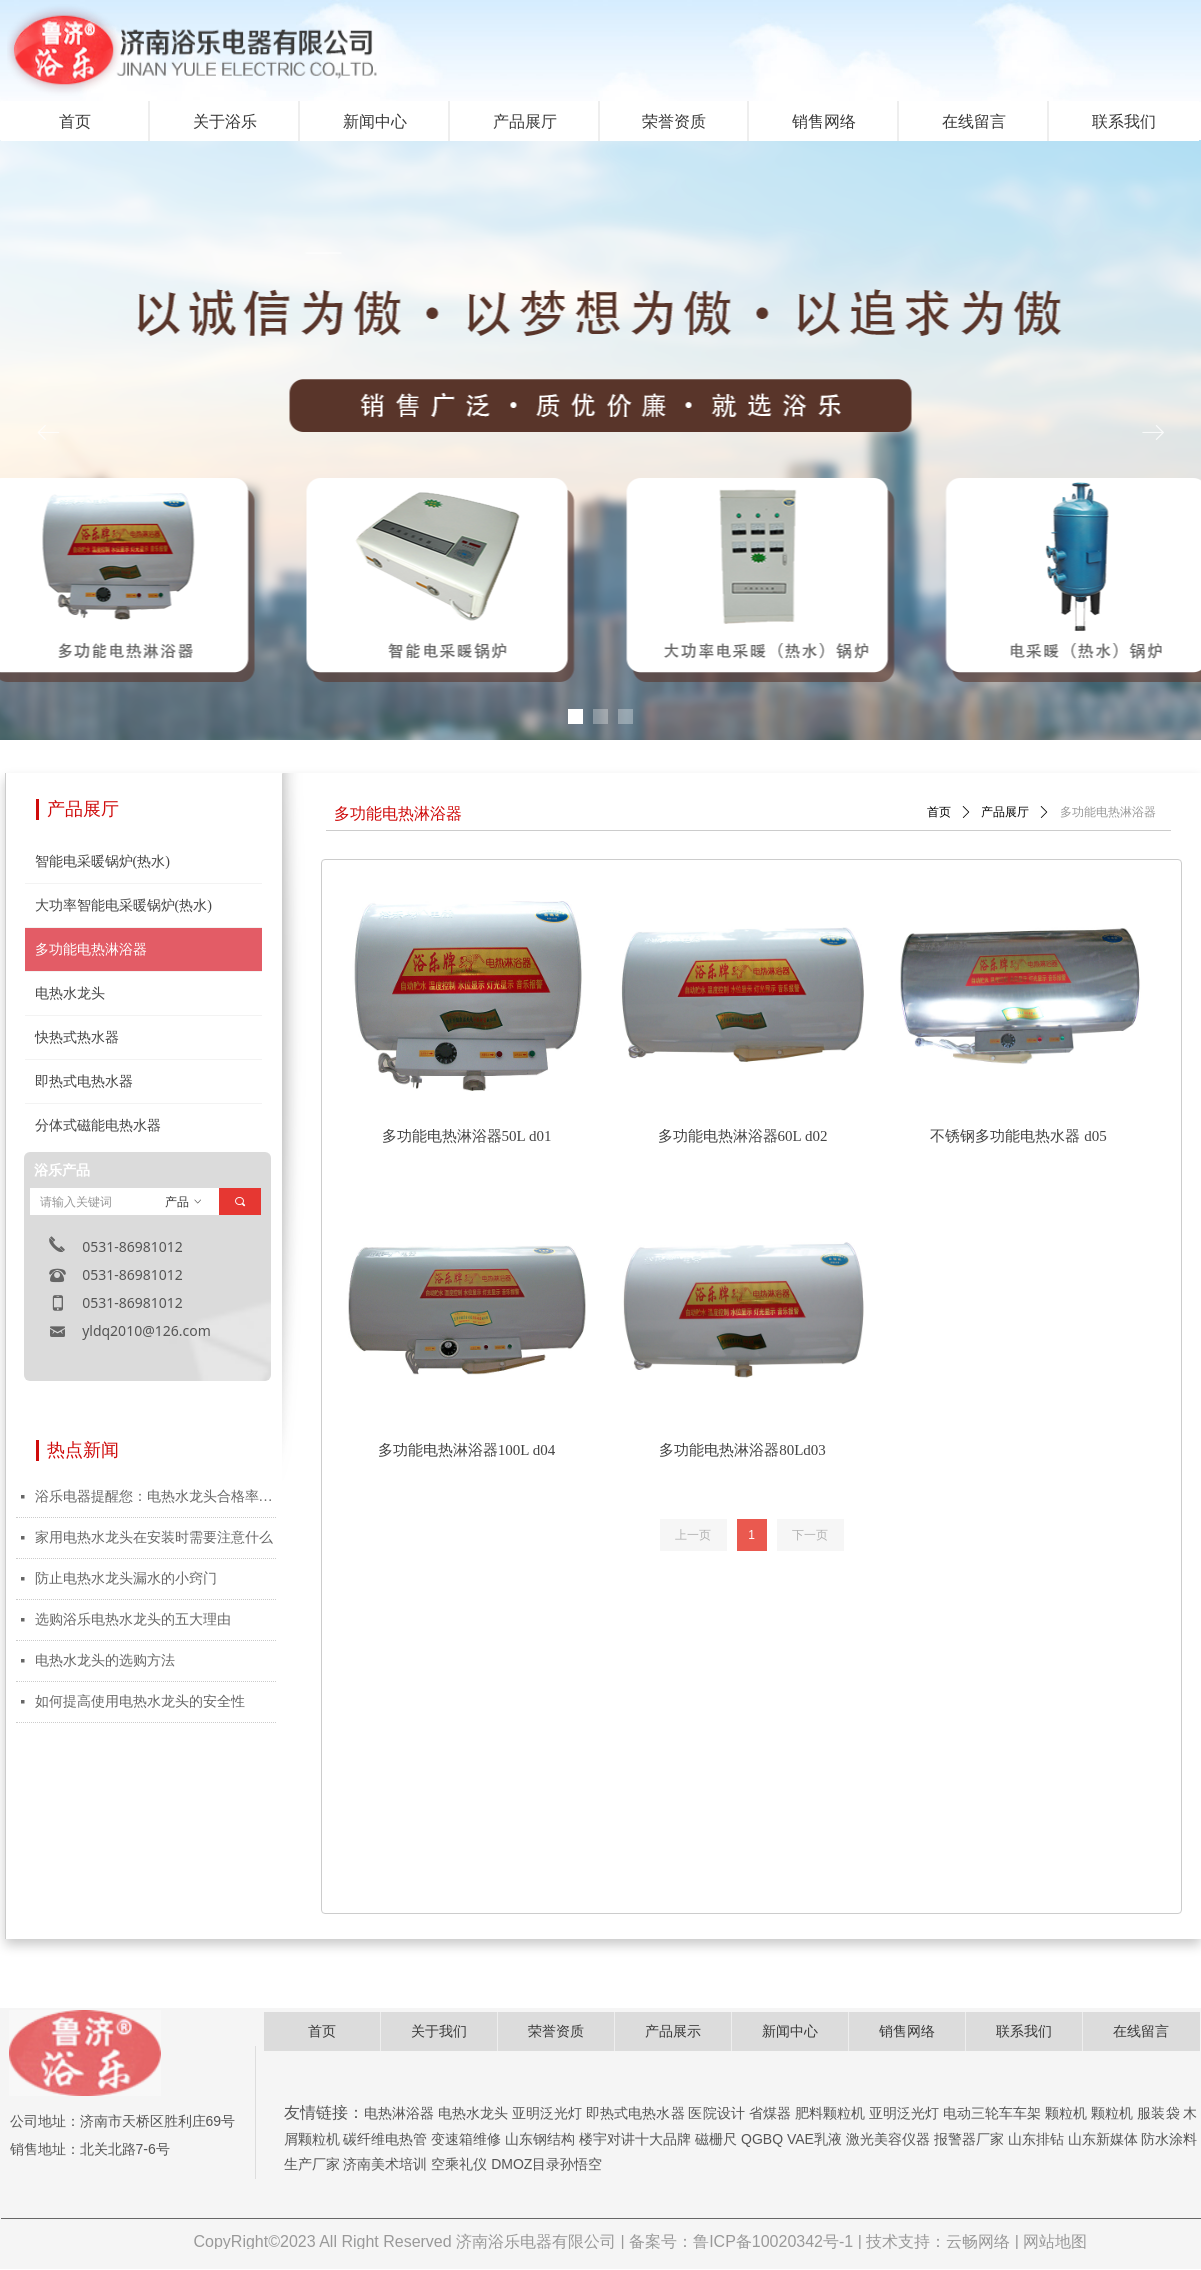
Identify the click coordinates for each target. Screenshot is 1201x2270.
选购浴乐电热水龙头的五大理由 (133, 1619)
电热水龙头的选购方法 (105, 1660)
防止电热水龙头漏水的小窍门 (126, 1578)
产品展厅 (1005, 812)
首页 (939, 812)
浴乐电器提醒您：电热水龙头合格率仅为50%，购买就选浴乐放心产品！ (155, 1496)
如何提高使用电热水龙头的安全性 (140, 1701)
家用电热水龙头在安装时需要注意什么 (154, 1537)
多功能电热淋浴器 (1108, 812)
